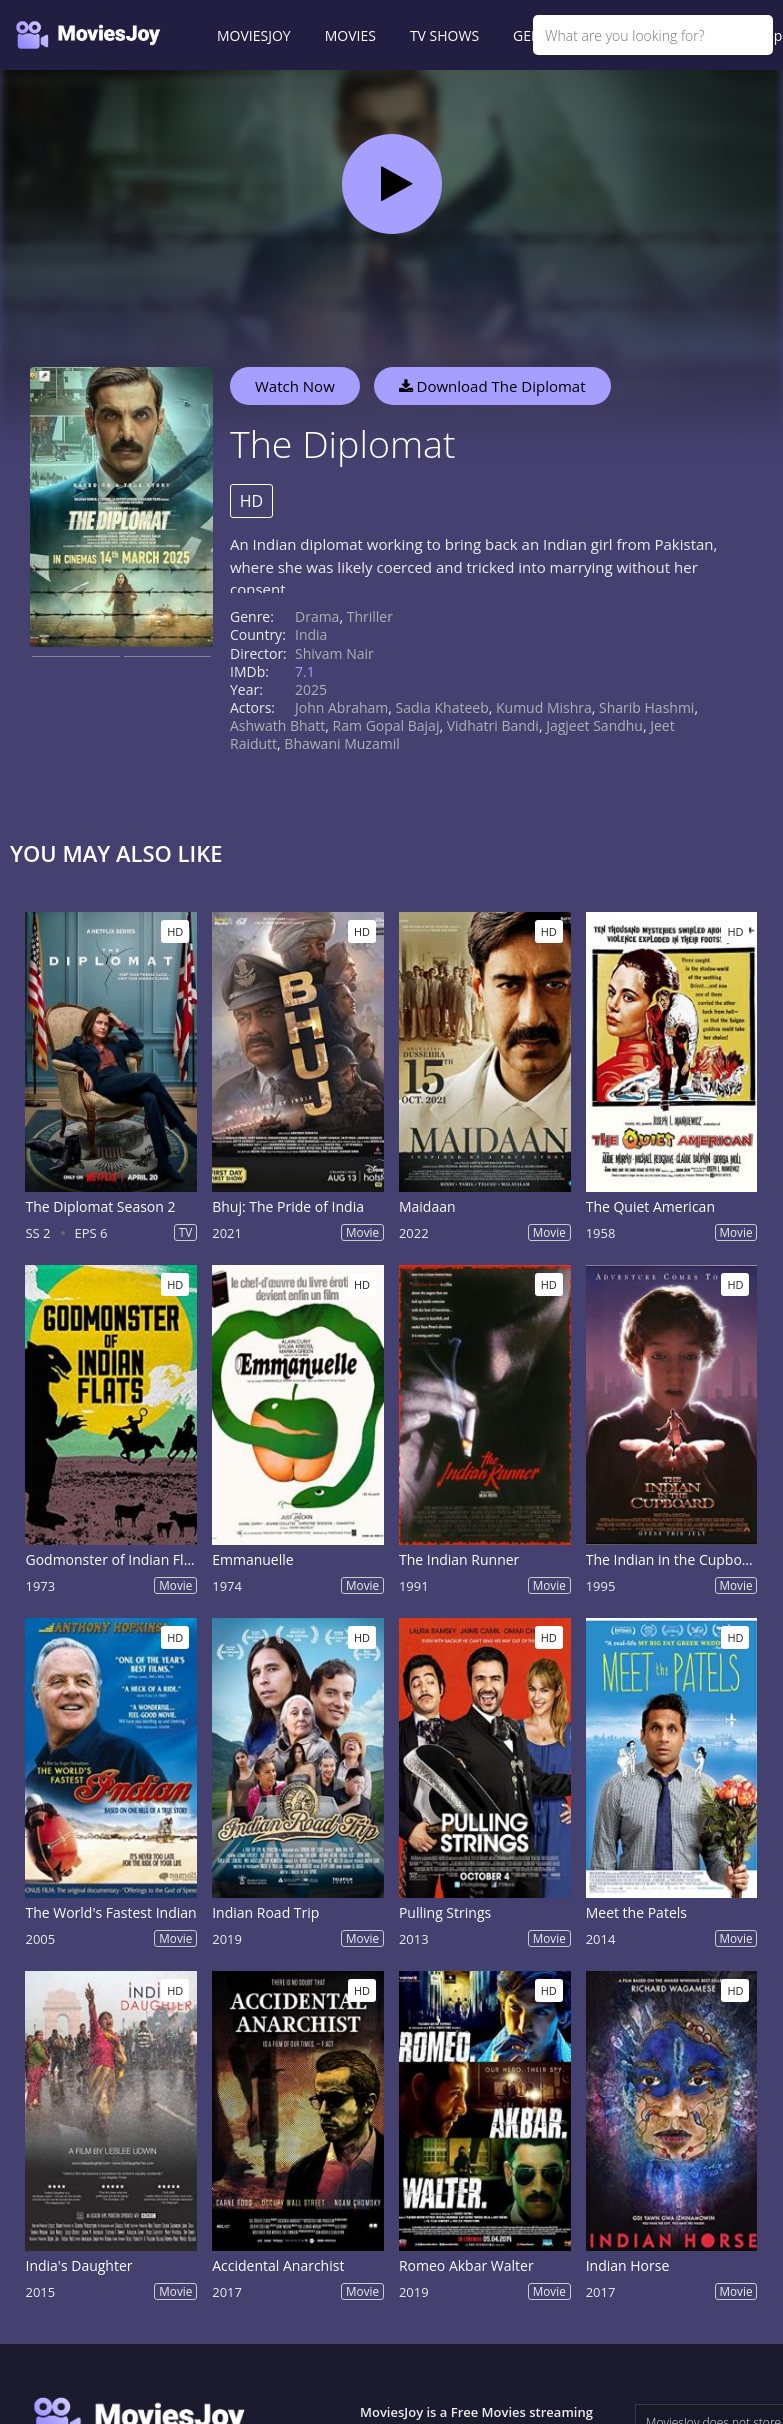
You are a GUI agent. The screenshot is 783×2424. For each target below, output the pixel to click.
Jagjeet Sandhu (594, 725)
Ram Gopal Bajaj (386, 725)
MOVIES (350, 35)
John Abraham (341, 707)
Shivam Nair (334, 653)
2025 (311, 689)
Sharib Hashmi (646, 707)
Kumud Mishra (544, 707)
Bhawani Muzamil (341, 743)
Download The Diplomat (492, 386)
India (311, 634)
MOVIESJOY (254, 35)
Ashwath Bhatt (277, 725)
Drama (317, 616)
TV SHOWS (444, 35)
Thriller (370, 616)
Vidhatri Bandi (493, 725)
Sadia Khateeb (442, 707)
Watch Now (295, 386)
